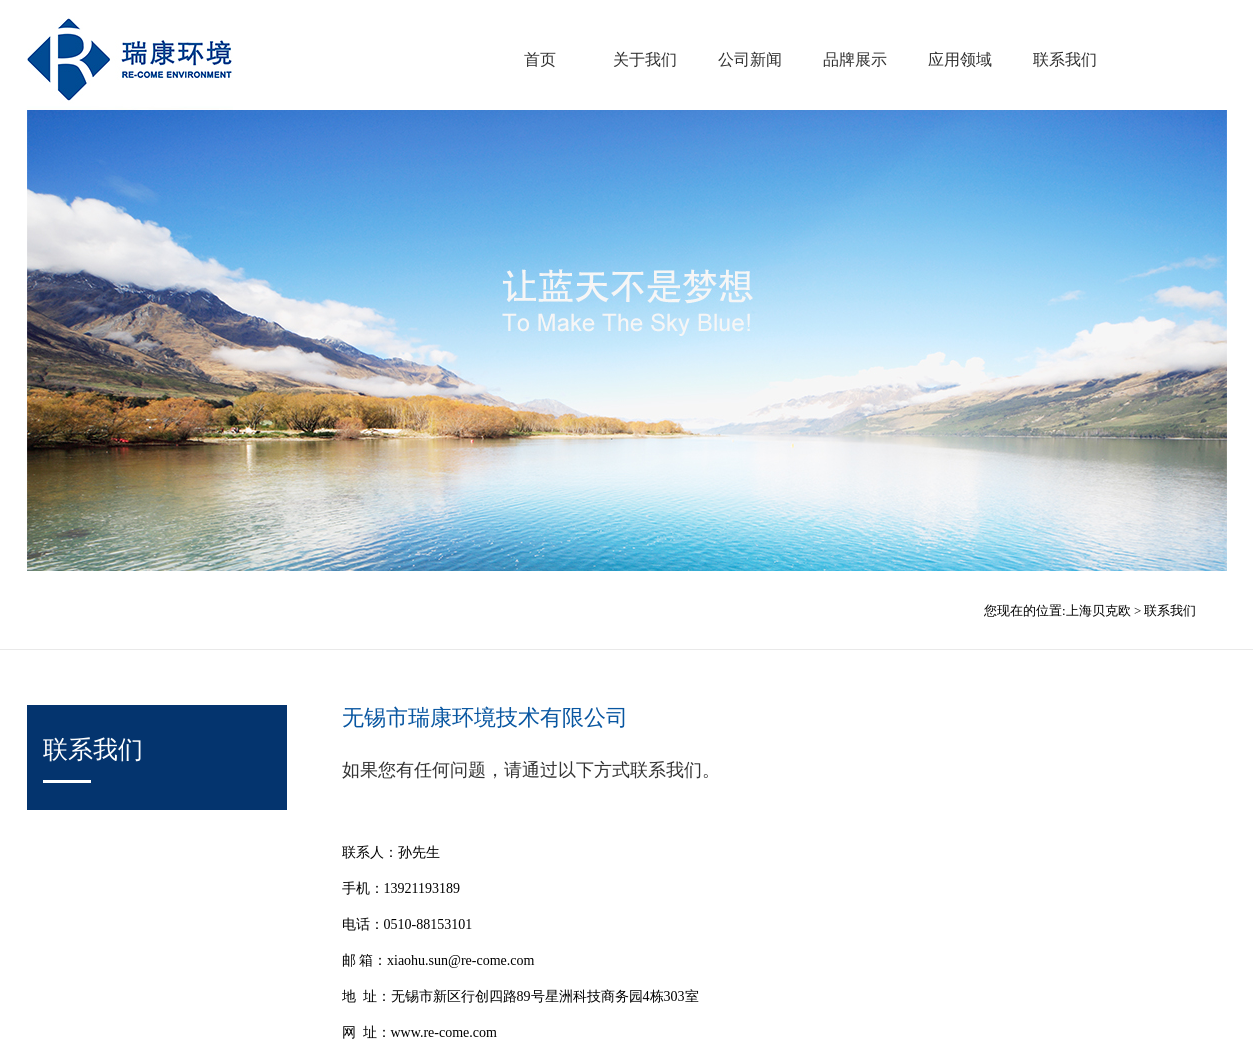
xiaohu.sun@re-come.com (460, 960)
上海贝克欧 (1098, 610)
